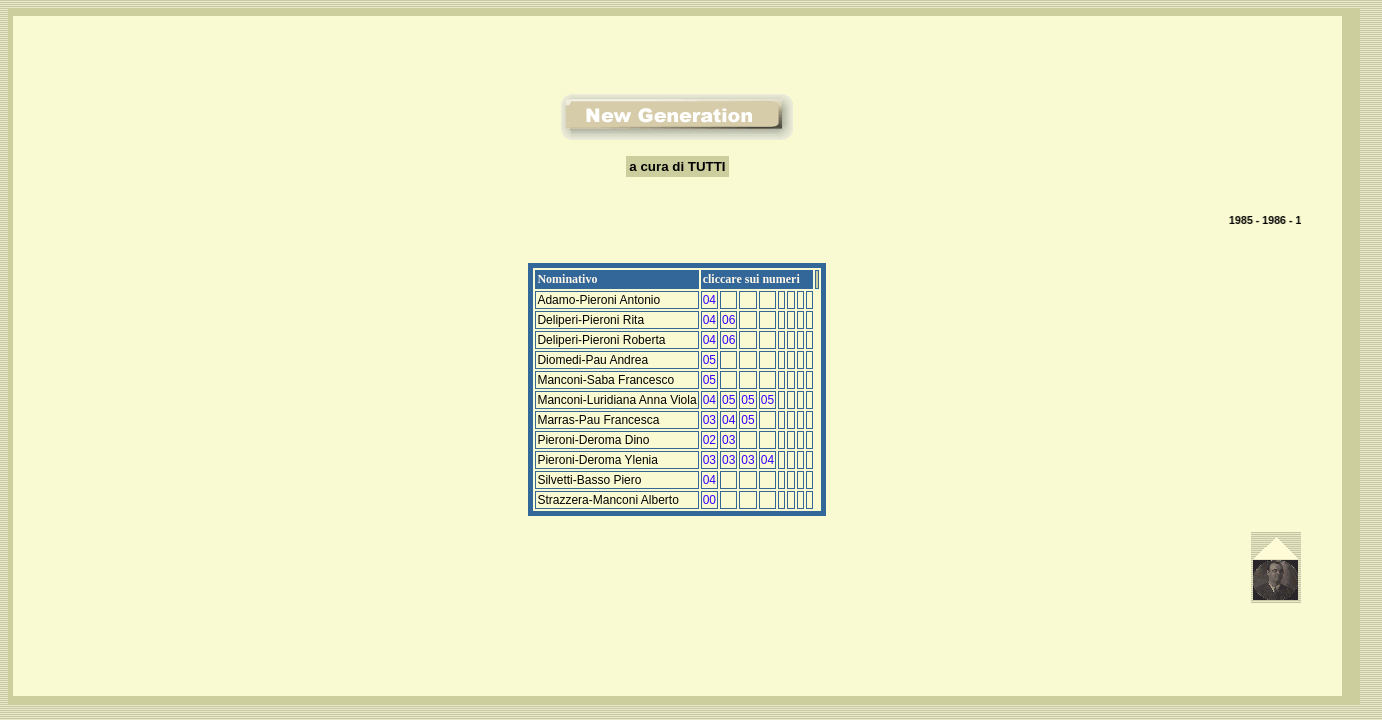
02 (709, 440)
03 (709, 420)
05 (709, 360)
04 (709, 300)
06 (728, 320)
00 (709, 500)
